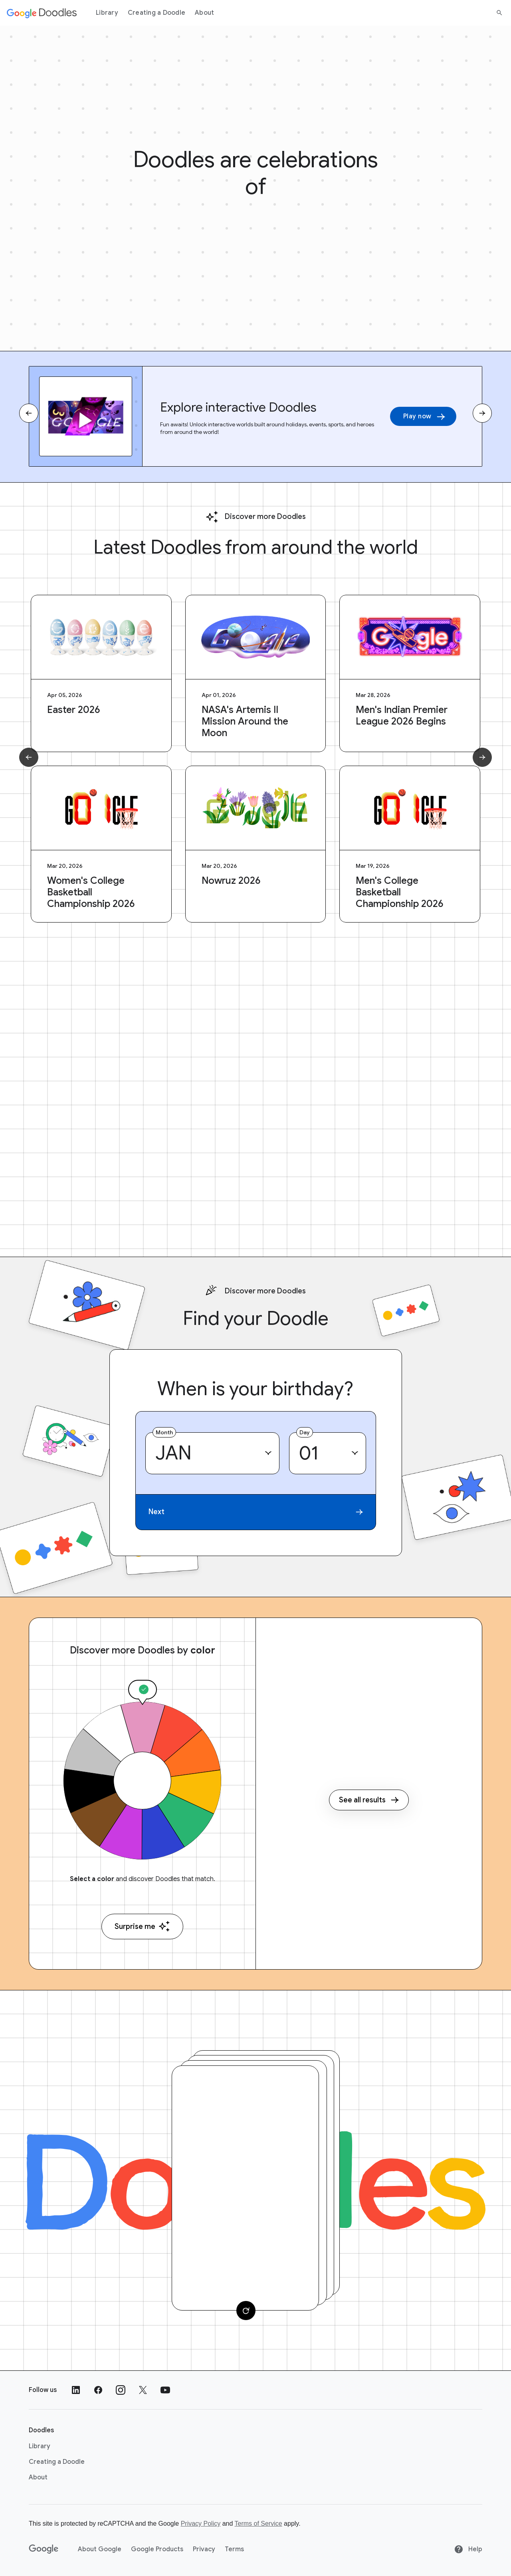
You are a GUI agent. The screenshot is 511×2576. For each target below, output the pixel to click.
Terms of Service (258, 2523)
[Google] (44, 2549)
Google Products (157, 2549)
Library (107, 13)
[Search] (499, 12)
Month (164, 1432)
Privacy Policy (201, 2523)
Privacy (204, 2549)
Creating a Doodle (156, 13)
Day (304, 1432)
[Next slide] (482, 413)
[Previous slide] (28, 413)
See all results (369, 1800)
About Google (99, 2549)
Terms (234, 2549)
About (204, 13)
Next (256, 1511)
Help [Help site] (468, 2549)
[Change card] (246, 2310)
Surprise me (142, 1926)
